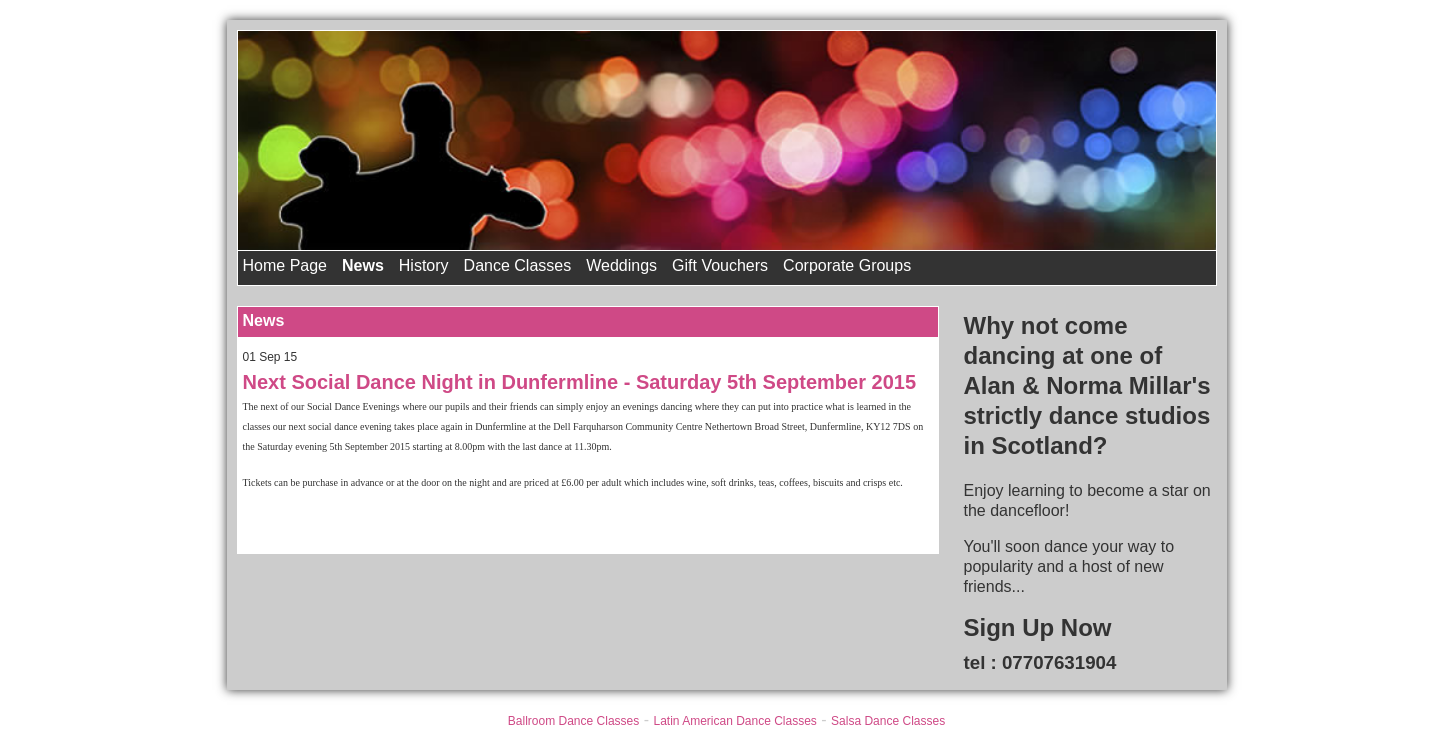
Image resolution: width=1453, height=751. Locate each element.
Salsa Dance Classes (888, 721)
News (363, 265)
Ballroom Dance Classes (573, 721)
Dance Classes (518, 265)
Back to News (292, 522)
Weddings (621, 265)
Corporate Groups (847, 265)
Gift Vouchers (720, 265)
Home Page (285, 265)
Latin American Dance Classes (734, 721)
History (424, 265)
